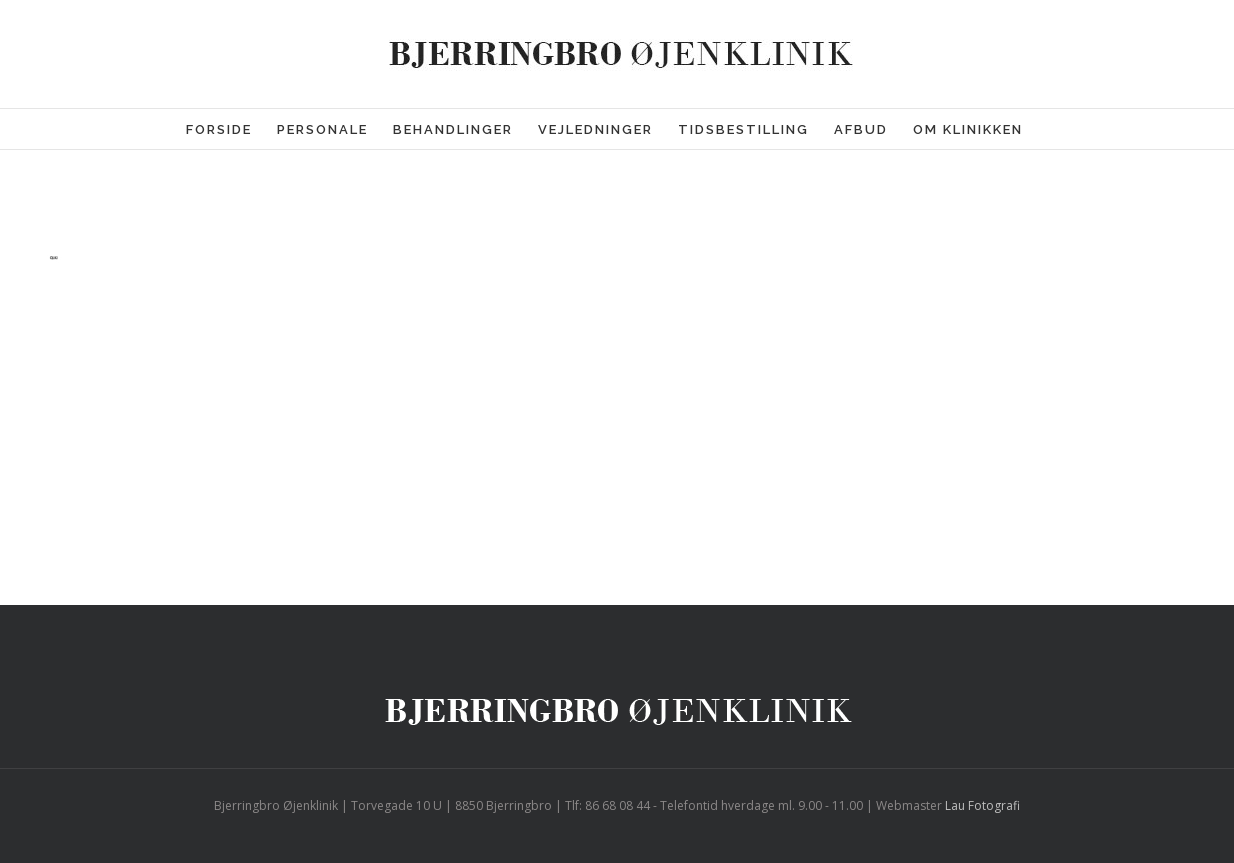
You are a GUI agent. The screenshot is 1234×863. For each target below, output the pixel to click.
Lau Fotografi (982, 805)
